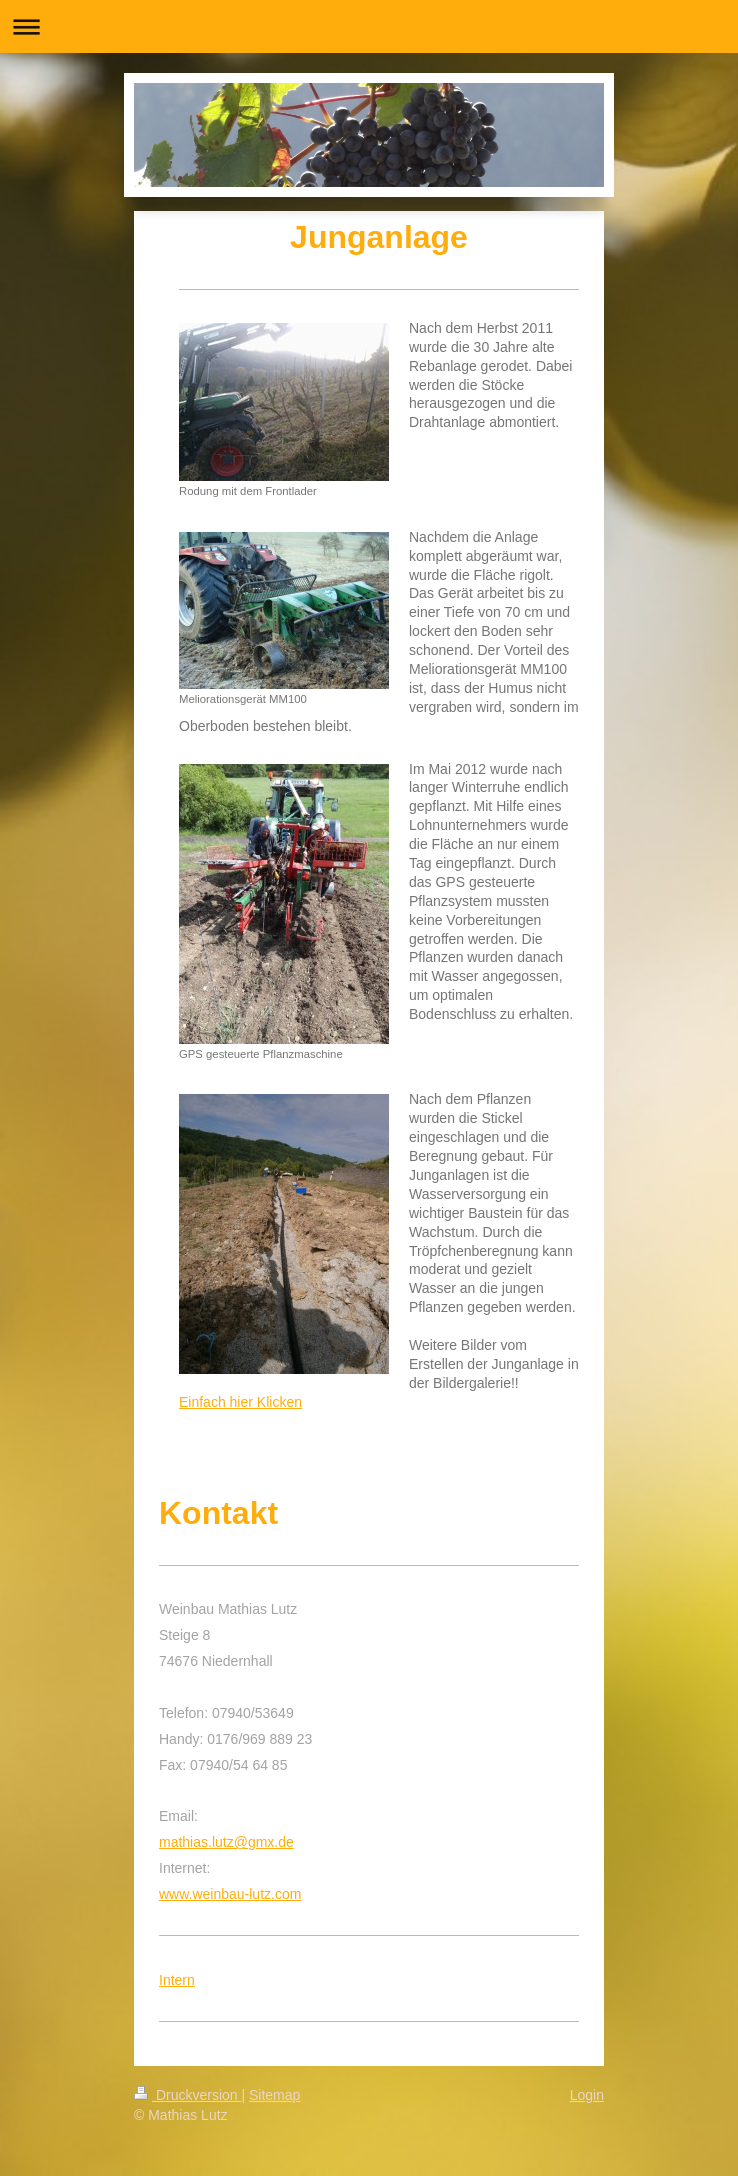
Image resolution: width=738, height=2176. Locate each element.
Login (587, 2095)
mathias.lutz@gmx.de (226, 1842)
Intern (177, 1980)
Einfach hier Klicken (240, 1402)
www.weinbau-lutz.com (230, 1894)
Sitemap (274, 2095)
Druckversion (187, 2095)
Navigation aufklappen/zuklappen (369, 26)
